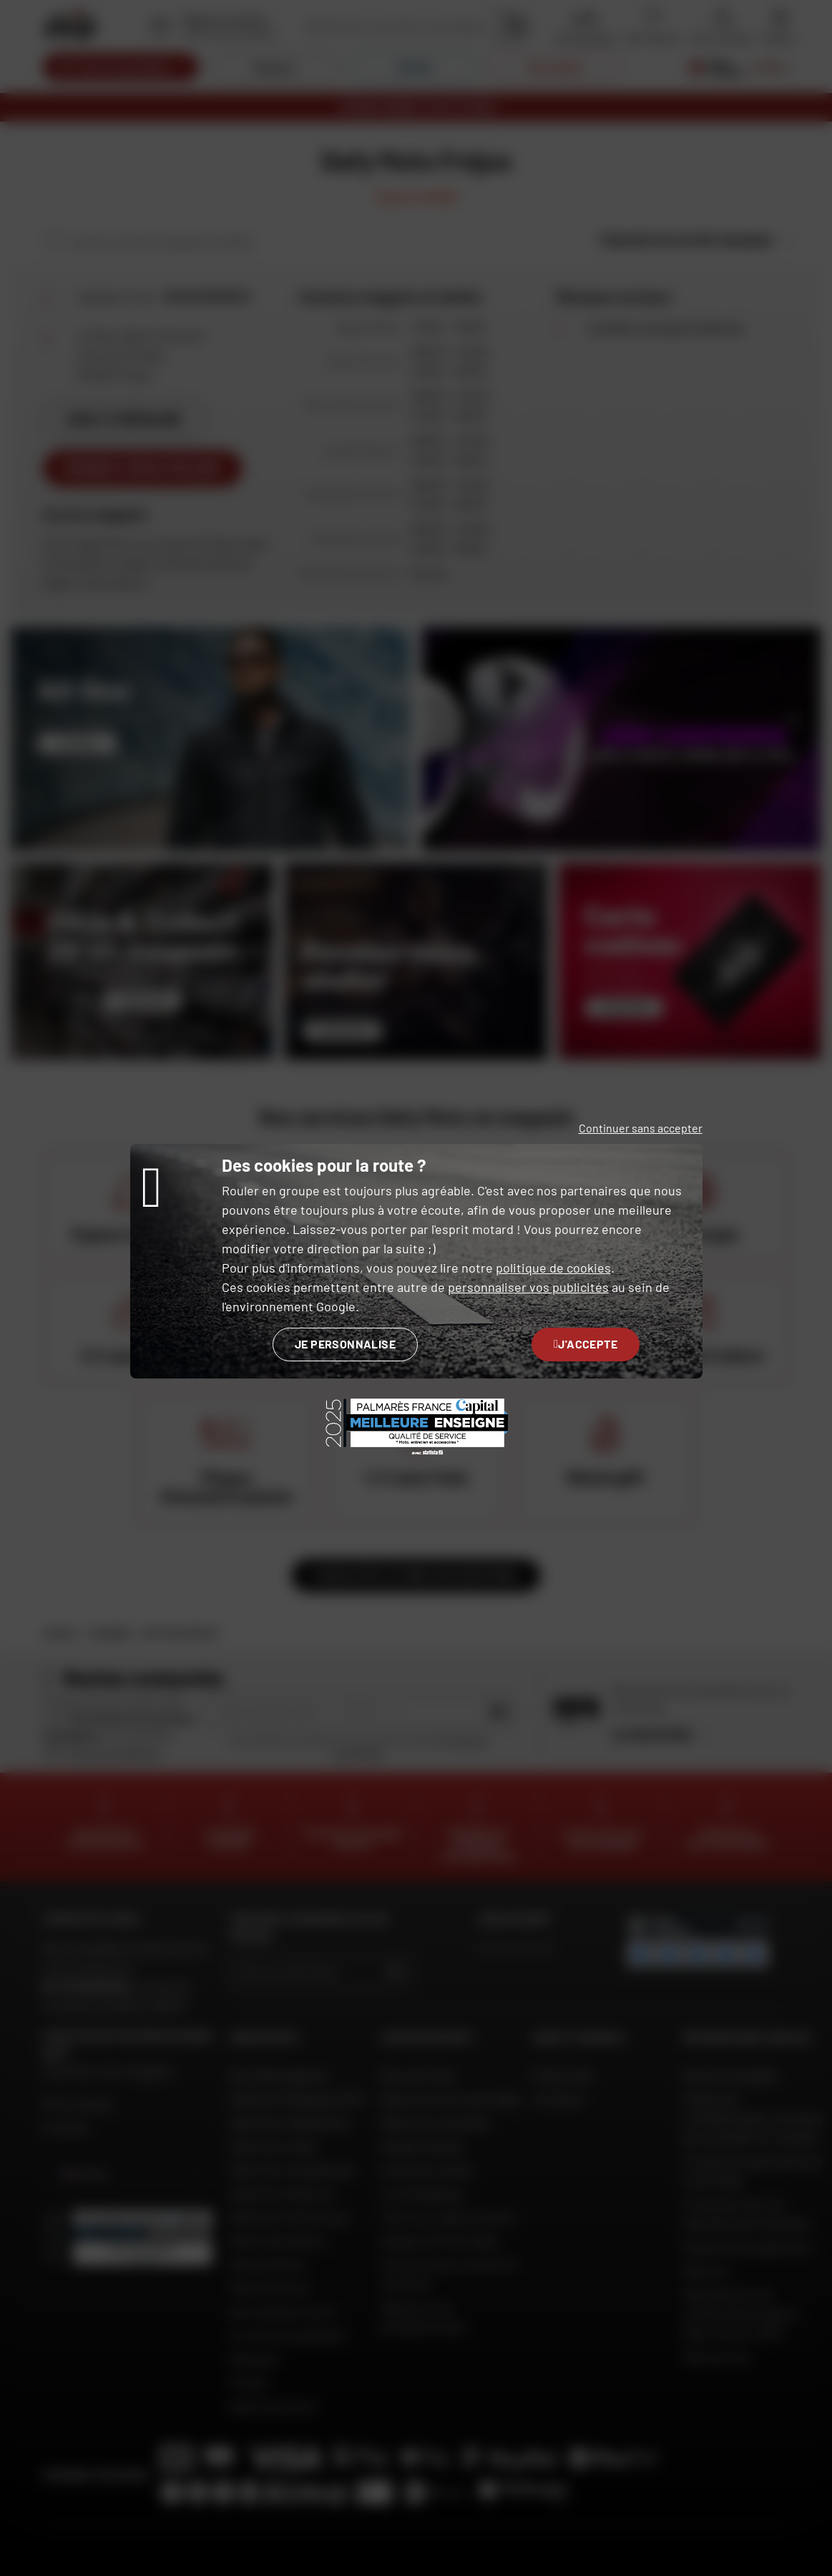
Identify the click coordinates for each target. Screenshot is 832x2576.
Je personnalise (345, 1344)
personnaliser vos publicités (528, 1287)
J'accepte (585, 1344)
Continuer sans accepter (641, 1128)
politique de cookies (553, 1267)
